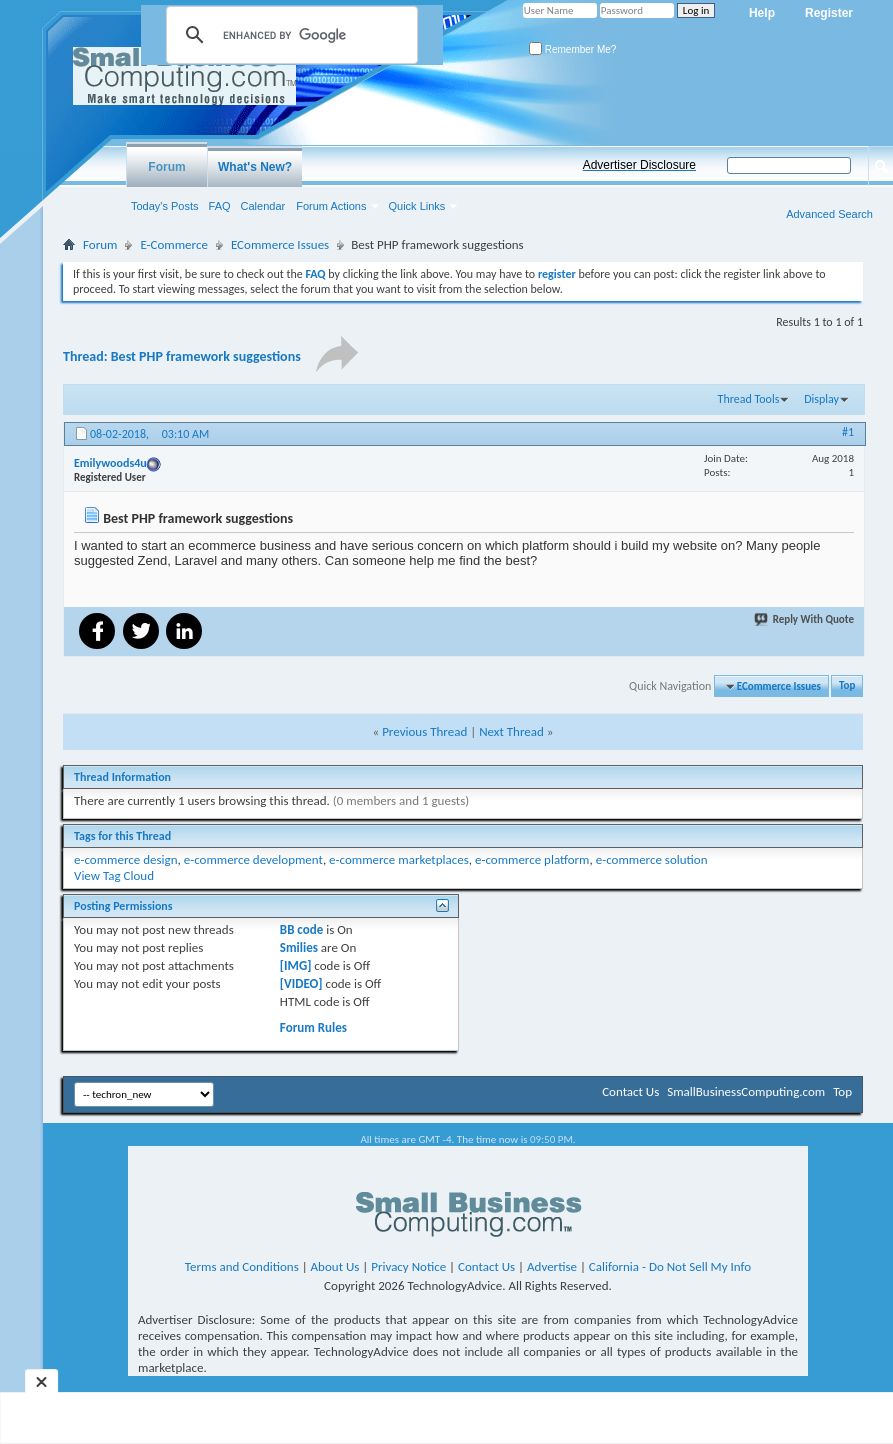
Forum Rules (313, 1027)
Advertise (552, 1266)
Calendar (263, 206)
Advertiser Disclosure (639, 165)
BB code (301, 929)
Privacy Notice (408, 1266)
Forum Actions (331, 206)
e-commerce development (253, 859)
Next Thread (511, 731)
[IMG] (296, 965)
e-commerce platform (532, 859)
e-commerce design (126, 859)
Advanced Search (829, 214)
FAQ (220, 206)
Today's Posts (165, 206)
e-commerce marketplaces (399, 859)
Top (847, 686)
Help (762, 13)
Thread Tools (749, 399)
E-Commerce (174, 244)
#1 (848, 432)
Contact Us (630, 1091)
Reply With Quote (805, 619)
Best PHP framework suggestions (206, 356)
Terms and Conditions (242, 1266)
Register (829, 13)
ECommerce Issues (280, 244)
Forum (166, 167)
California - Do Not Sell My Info (670, 1266)
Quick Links (417, 206)
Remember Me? (572, 49)
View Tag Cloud (114, 875)
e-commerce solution (652, 859)
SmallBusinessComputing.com (746, 1091)
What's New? (255, 167)
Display (821, 399)
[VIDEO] (301, 983)
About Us (335, 1266)
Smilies (299, 947)
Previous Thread (424, 731)
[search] (289, 35)
